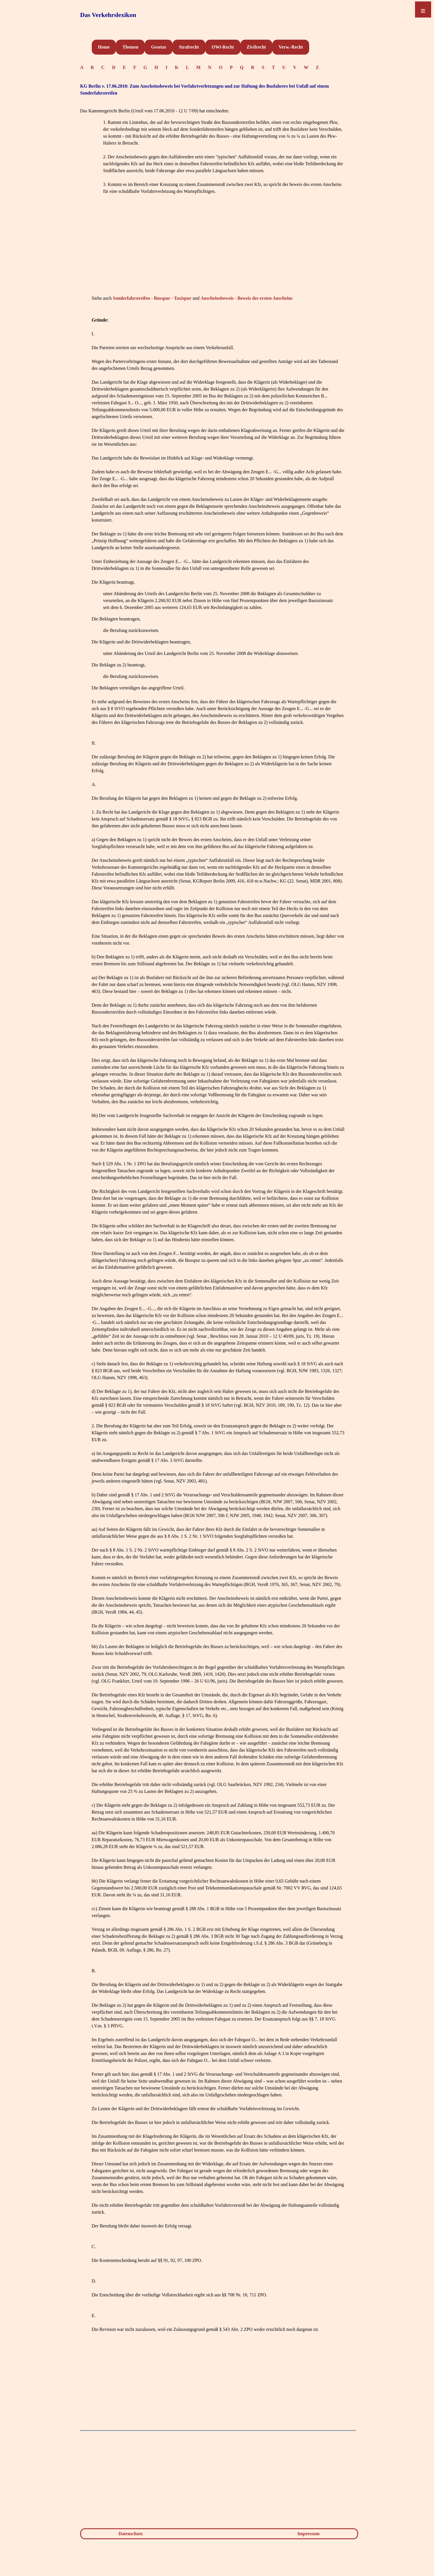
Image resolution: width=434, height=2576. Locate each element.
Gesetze (158, 47)
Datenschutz (130, 2533)
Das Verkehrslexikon (108, 14)
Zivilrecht (256, 47)
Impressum (308, 2533)
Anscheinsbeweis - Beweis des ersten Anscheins (247, 298)
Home (104, 47)
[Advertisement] (218, 253)
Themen (130, 47)
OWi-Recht (223, 47)
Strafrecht (189, 47)
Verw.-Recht (291, 47)
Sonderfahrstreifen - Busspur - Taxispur (152, 298)
